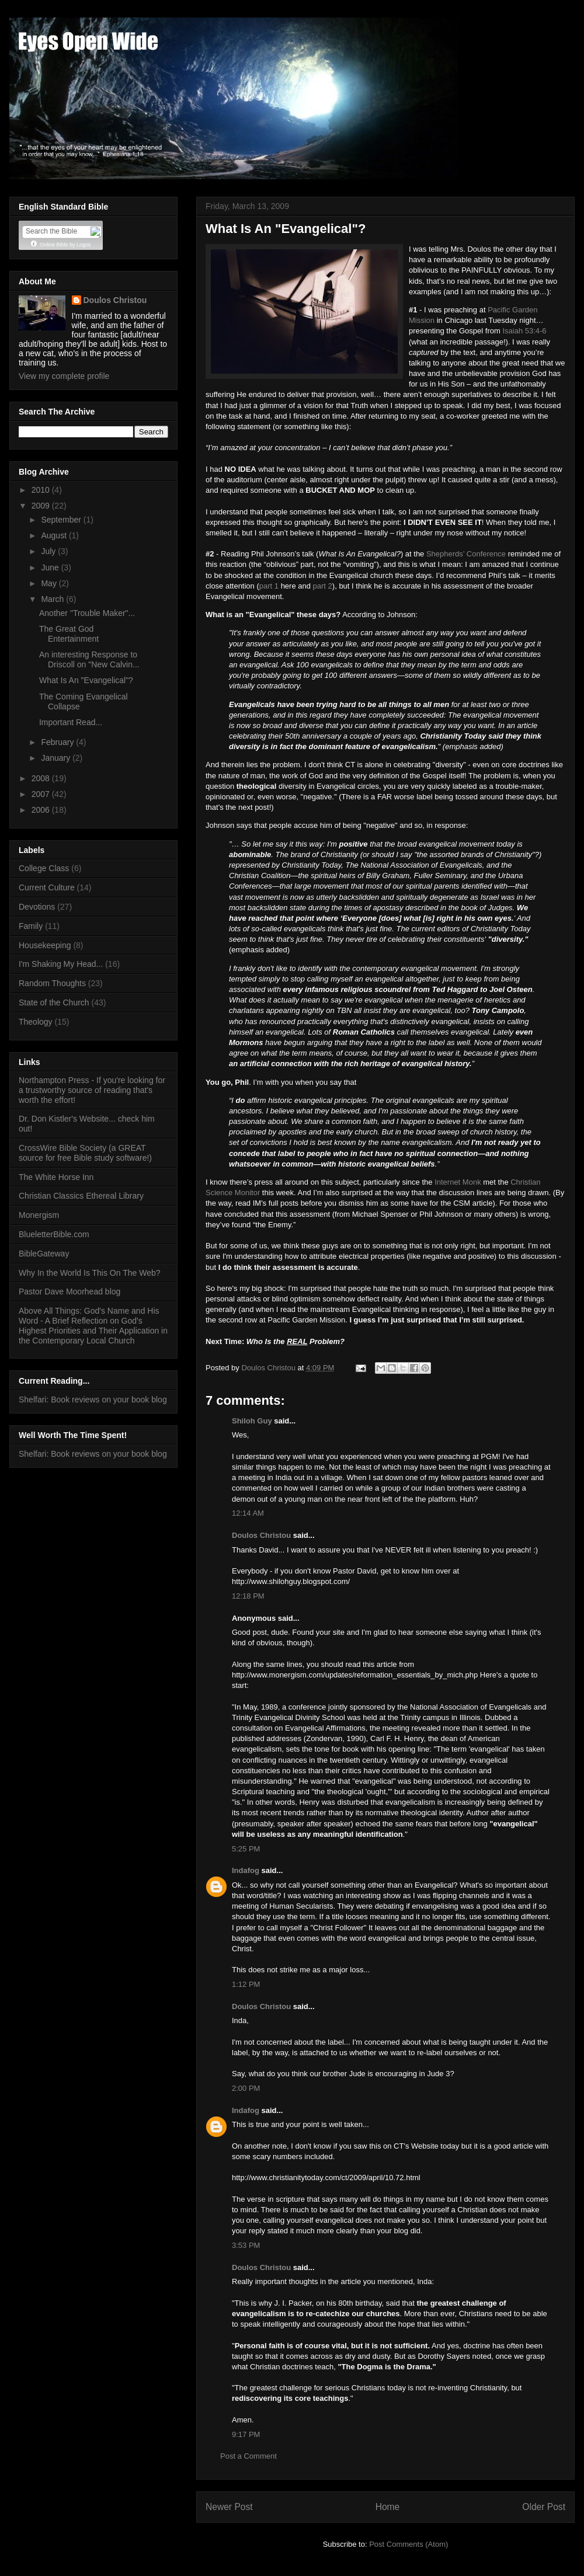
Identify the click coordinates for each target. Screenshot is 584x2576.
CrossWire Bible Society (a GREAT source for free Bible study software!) (85, 1152)
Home (388, 2507)
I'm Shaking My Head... (61, 964)
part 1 (269, 586)
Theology (36, 1021)
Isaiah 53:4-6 (524, 330)
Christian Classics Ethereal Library (81, 1195)
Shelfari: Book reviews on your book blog (93, 1399)
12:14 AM (248, 1513)
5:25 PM (246, 1848)
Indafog (245, 1870)
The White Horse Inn (56, 1177)
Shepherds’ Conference (466, 553)
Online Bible (54, 245)
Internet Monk (457, 1182)
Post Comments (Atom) (408, 2544)
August (54, 535)
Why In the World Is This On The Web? (90, 1272)
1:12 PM (246, 1984)
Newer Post (229, 2507)
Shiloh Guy (252, 1420)
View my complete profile (64, 376)
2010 (42, 490)
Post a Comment (248, 2456)
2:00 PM (246, 2088)
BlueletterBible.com (54, 1234)
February (58, 742)
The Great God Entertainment (69, 633)
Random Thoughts (52, 983)
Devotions (37, 906)
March (53, 599)
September (62, 519)
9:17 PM (246, 2434)
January (56, 758)
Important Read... (70, 722)
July (49, 551)
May (49, 583)
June (51, 567)
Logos (84, 245)
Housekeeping (45, 945)
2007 (42, 794)
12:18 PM (248, 1596)
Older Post (543, 2507)
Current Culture (47, 887)
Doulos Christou (261, 1535)
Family (31, 926)
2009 (42, 505)
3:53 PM (246, 2245)
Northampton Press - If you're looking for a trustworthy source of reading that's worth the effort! (92, 1090)
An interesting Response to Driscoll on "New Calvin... (89, 659)
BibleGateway (44, 1253)
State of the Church (54, 1002)
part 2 (322, 586)
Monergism (39, 1215)
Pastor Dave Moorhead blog (69, 1291)
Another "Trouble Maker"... (87, 613)
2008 (42, 778)
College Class (44, 868)
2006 (42, 809)
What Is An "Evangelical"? (86, 680)
